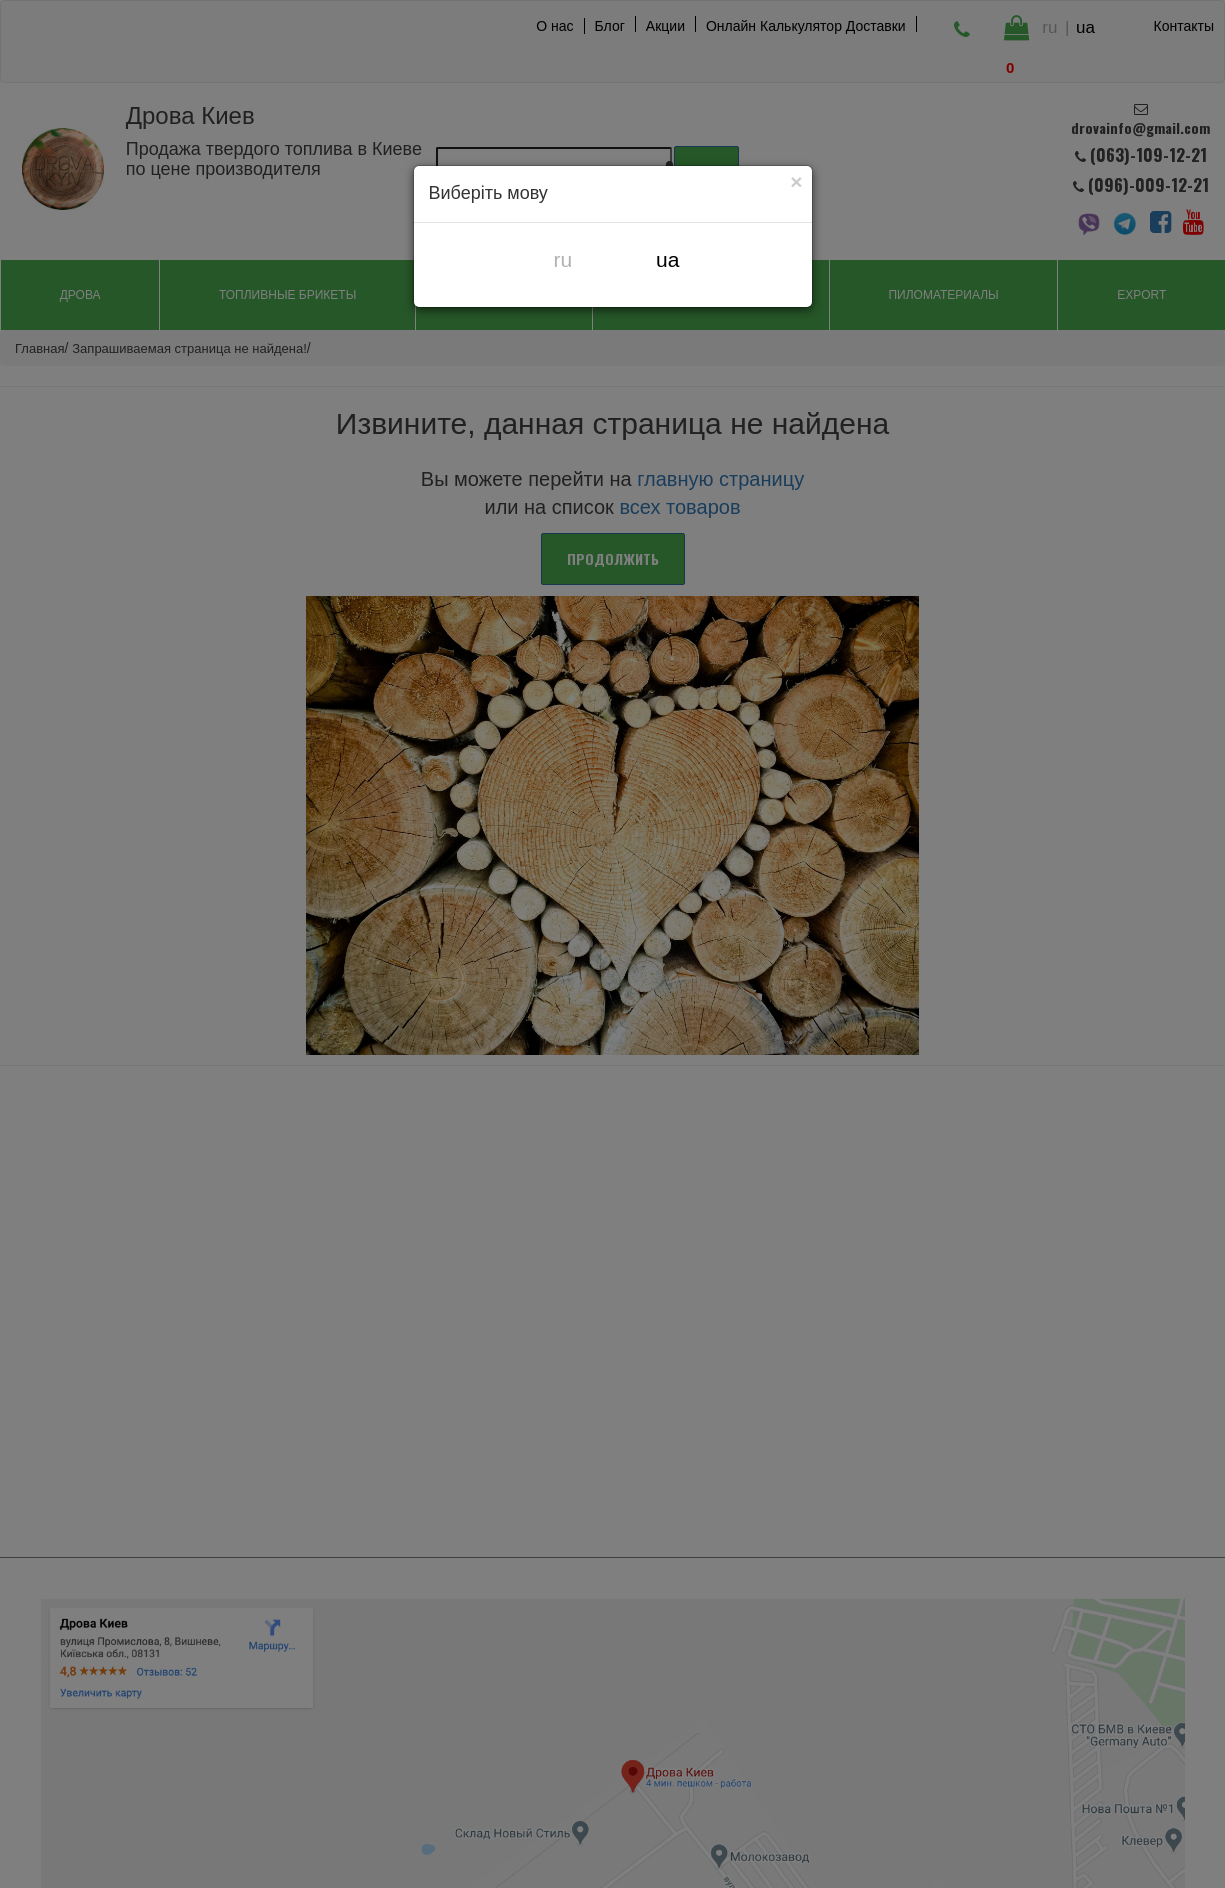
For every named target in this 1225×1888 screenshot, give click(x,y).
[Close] (797, 181)
